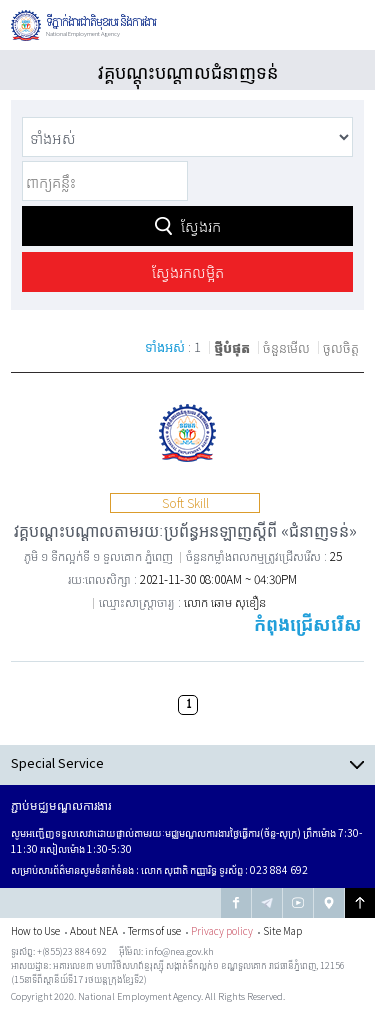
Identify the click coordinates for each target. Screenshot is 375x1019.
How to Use (35, 931)
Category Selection (22, 115)
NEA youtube (298, 903)
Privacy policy (222, 931)
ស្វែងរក (201, 225)
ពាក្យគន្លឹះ (22, 159)
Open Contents (188, 764)
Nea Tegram (267, 903)
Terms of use (154, 931)
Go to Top (360, 903)
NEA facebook (236, 903)
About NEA (94, 931)
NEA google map (329, 903)
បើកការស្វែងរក (297, 24)
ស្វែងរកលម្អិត (188, 271)
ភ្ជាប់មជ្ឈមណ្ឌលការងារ (61, 804)
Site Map (282, 931)
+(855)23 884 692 (72, 951)
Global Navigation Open (346, 25)
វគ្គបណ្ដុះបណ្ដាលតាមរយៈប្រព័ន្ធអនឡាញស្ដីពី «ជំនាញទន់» (185, 530)
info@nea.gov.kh (179, 951)
